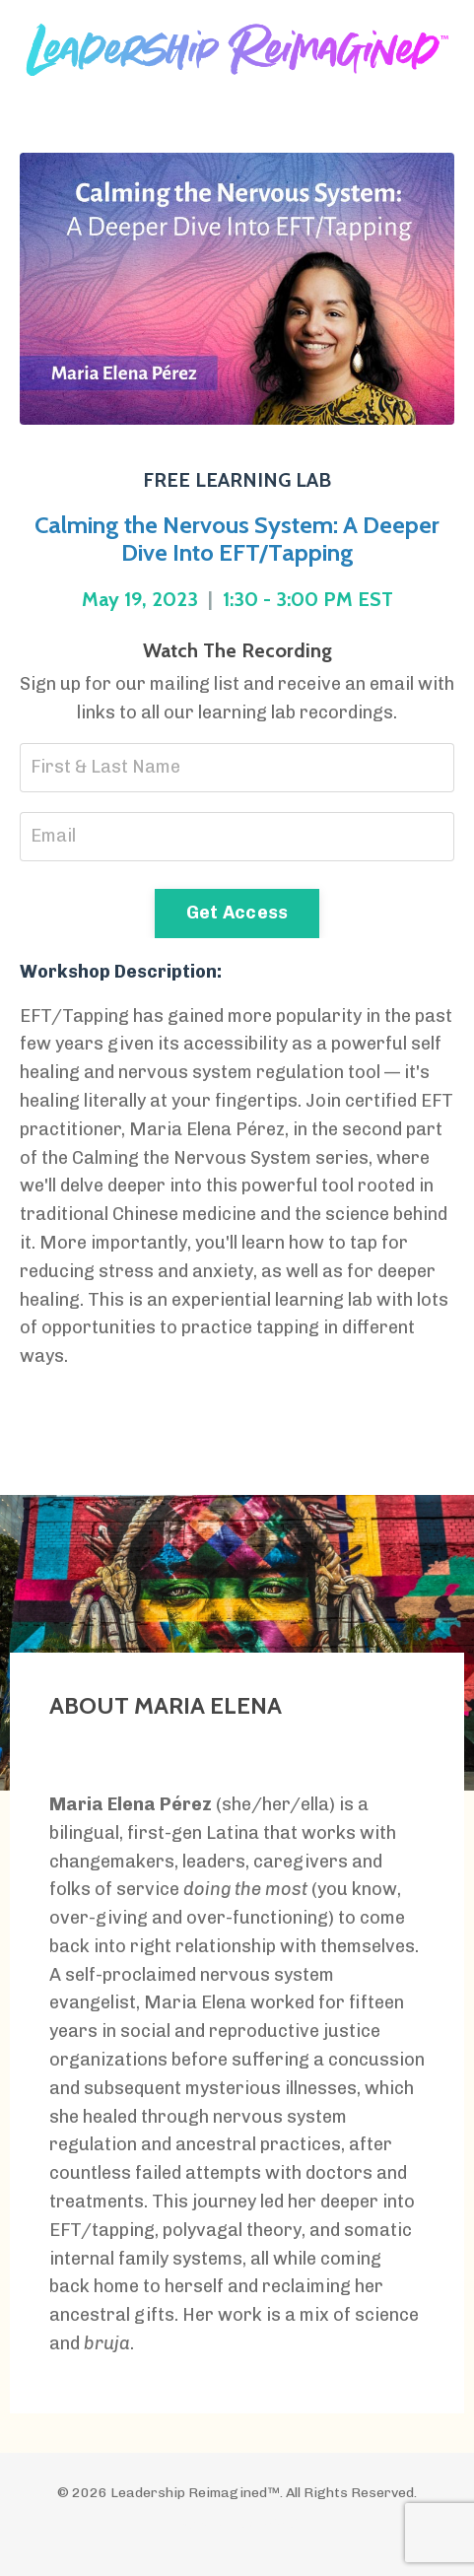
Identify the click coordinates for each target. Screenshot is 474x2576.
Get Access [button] (237, 912)
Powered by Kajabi (237, 2524)
